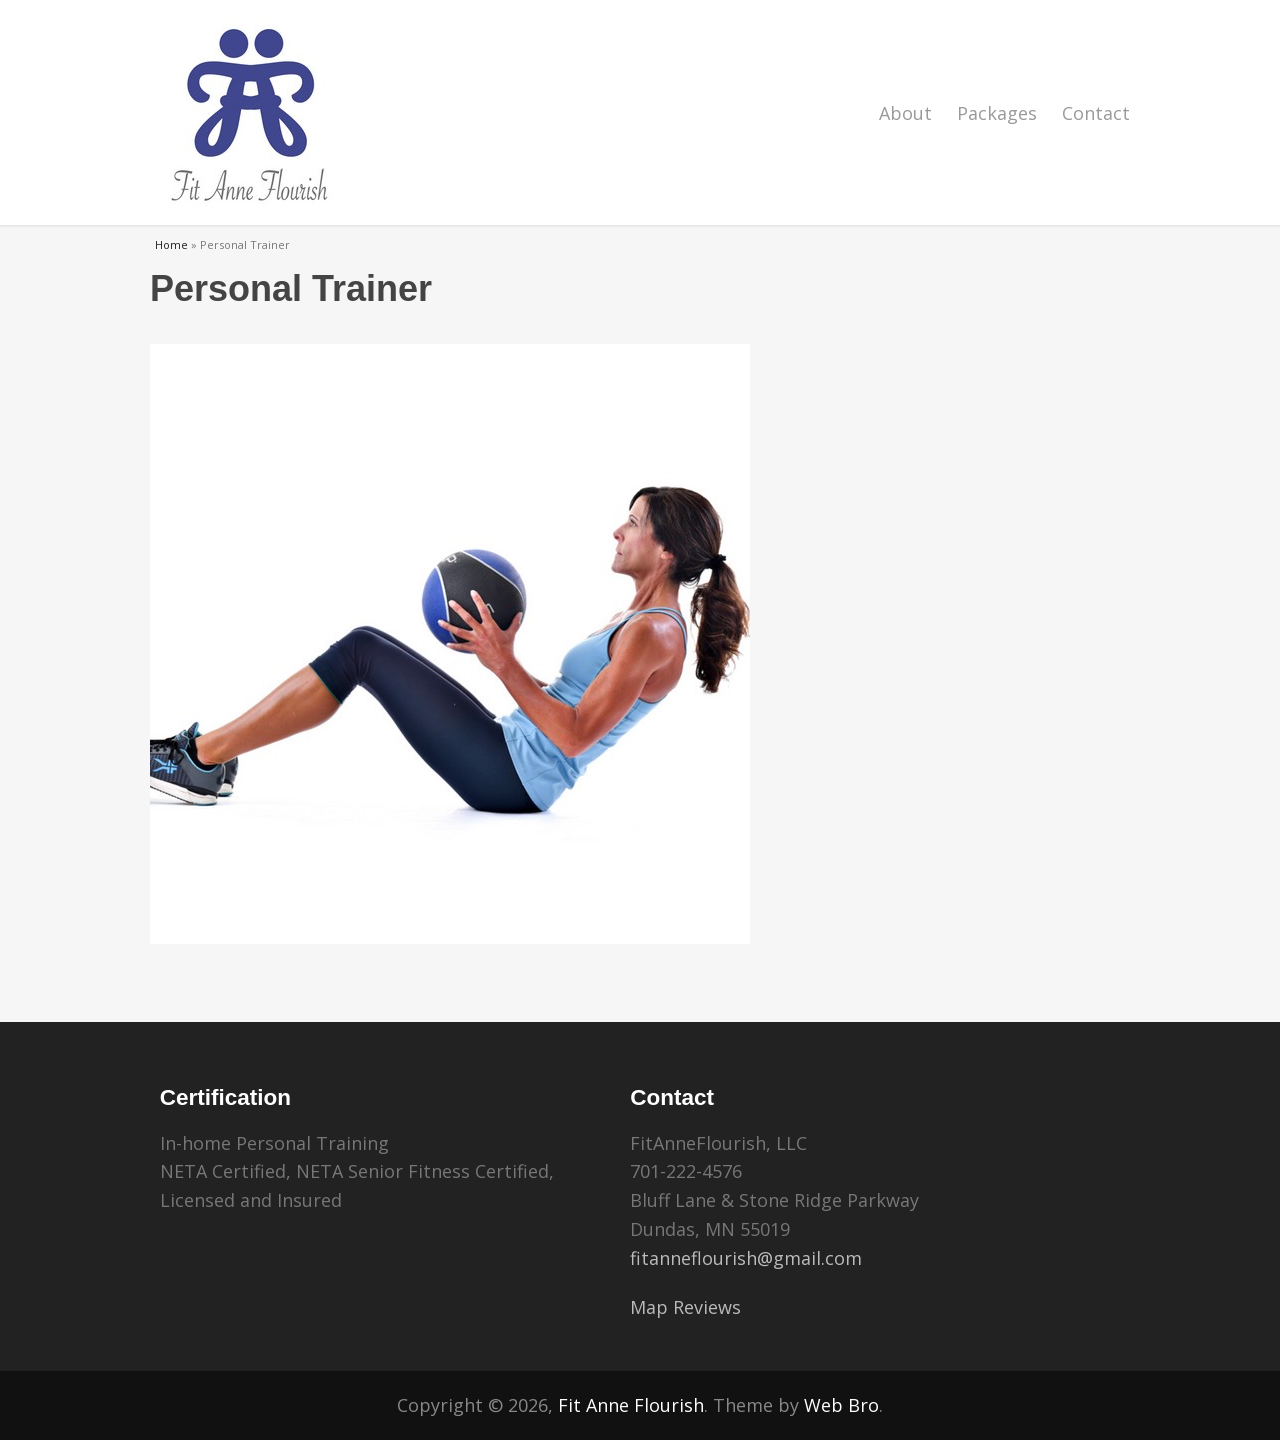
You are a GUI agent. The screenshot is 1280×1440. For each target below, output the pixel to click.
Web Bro (841, 1405)
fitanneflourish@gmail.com (746, 1258)
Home (171, 244)
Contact (1096, 113)
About (905, 113)
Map (649, 1307)
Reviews (707, 1307)
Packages (997, 113)
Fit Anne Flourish (631, 1405)
